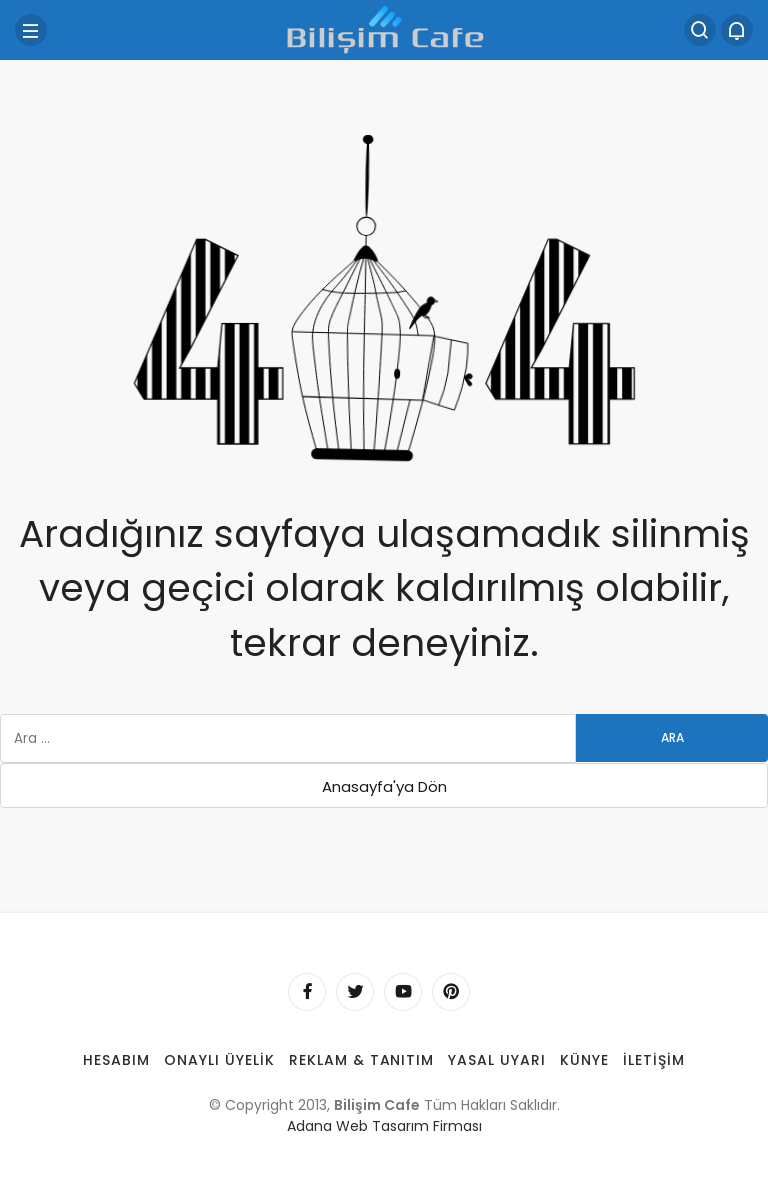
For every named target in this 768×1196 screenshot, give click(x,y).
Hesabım (116, 1060)
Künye (584, 1060)
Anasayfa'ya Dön (384, 786)
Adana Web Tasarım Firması (384, 1126)
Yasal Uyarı (497, 1060)
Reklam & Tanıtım (362, 1060)
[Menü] (31, 30)
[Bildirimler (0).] (737, 30)
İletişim (654, 1060)
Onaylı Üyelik (219, 1060)
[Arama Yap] (700, 30)
